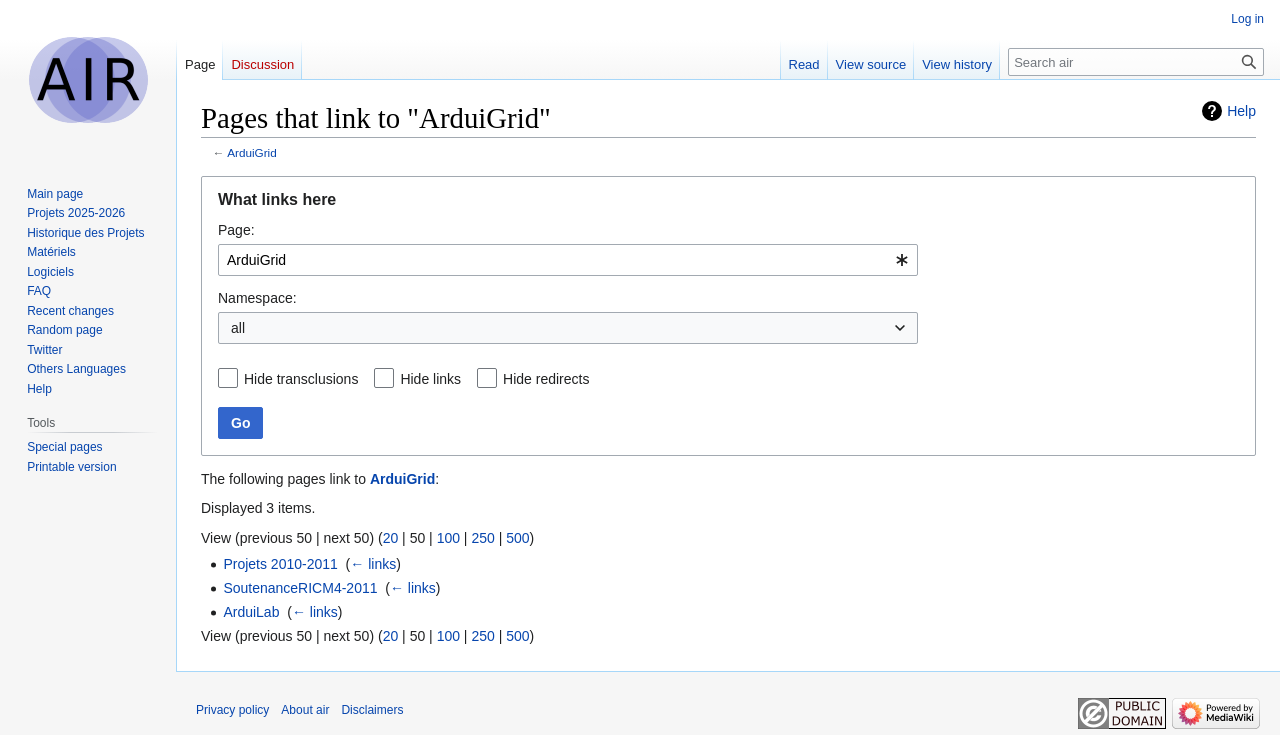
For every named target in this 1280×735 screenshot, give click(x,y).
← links (373, 564)
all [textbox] (238, 328)
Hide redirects (546, 379)
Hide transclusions (301, 379)
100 (448, 538)
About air (305, 710)
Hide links (430, 379)
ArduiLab (251, 612)
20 (391, 538)
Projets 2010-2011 (280, 564)
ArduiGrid (252, 152)
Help (1241, 111)
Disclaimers (372, 710)
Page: (236, 230)
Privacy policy (232, 710)
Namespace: (257, 298)
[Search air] (1136, 62)
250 (482, 538)
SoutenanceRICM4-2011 (300, 588)
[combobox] (568, 260)
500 (517, 538)
